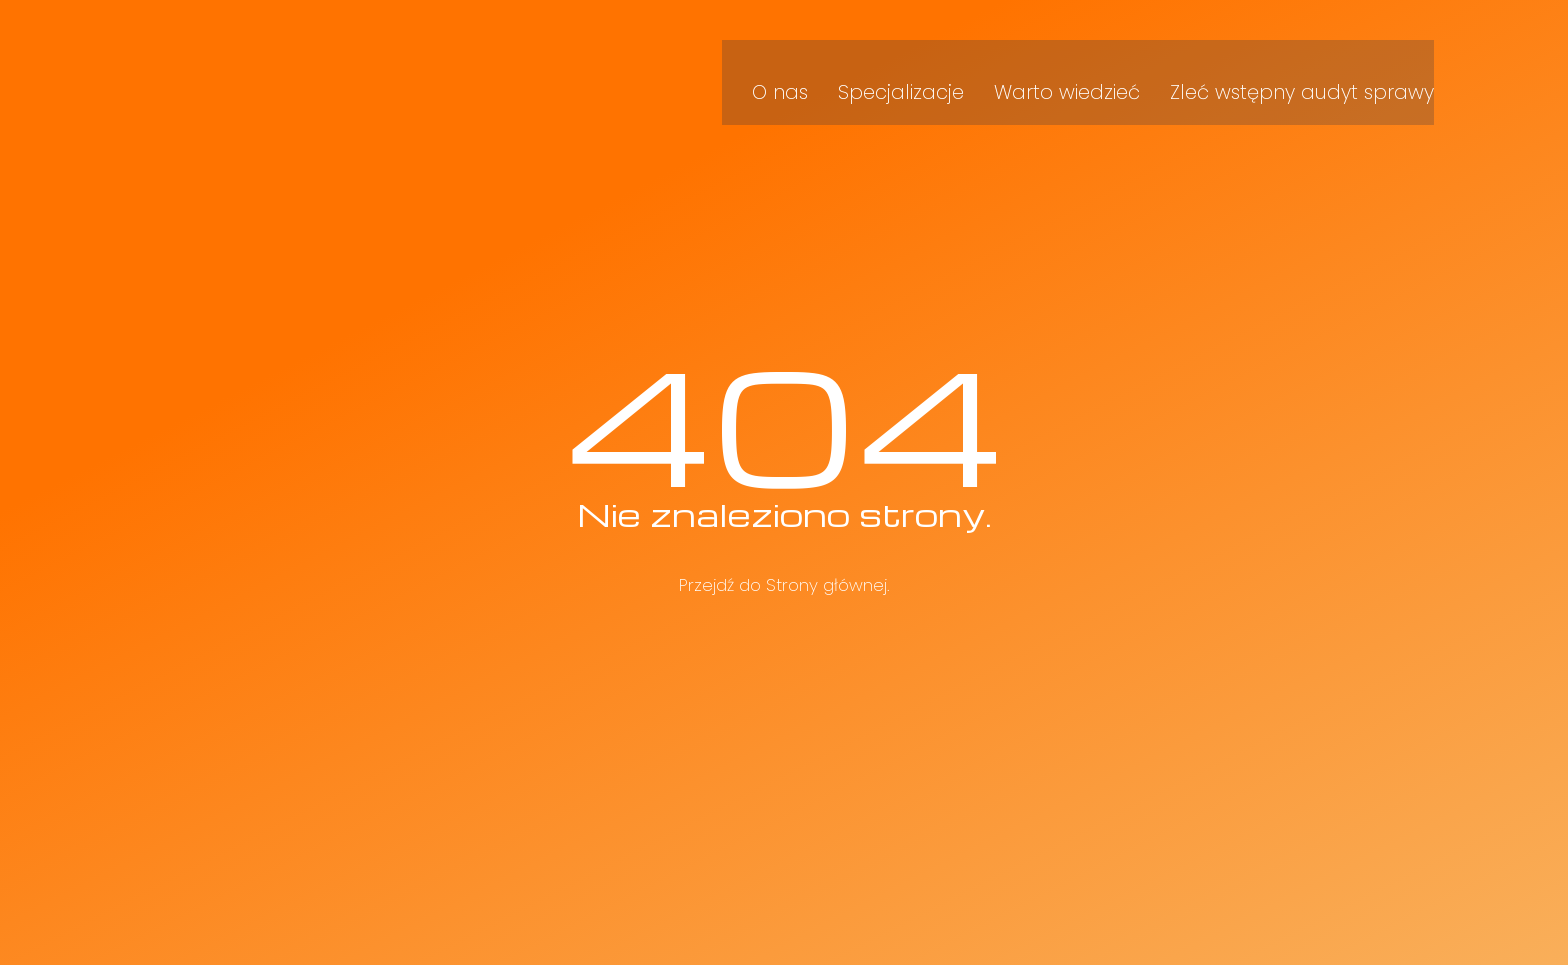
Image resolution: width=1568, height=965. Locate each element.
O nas (836, 68)
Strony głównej (826, 585)
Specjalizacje (948, 68)
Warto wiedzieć (1101, 68)
